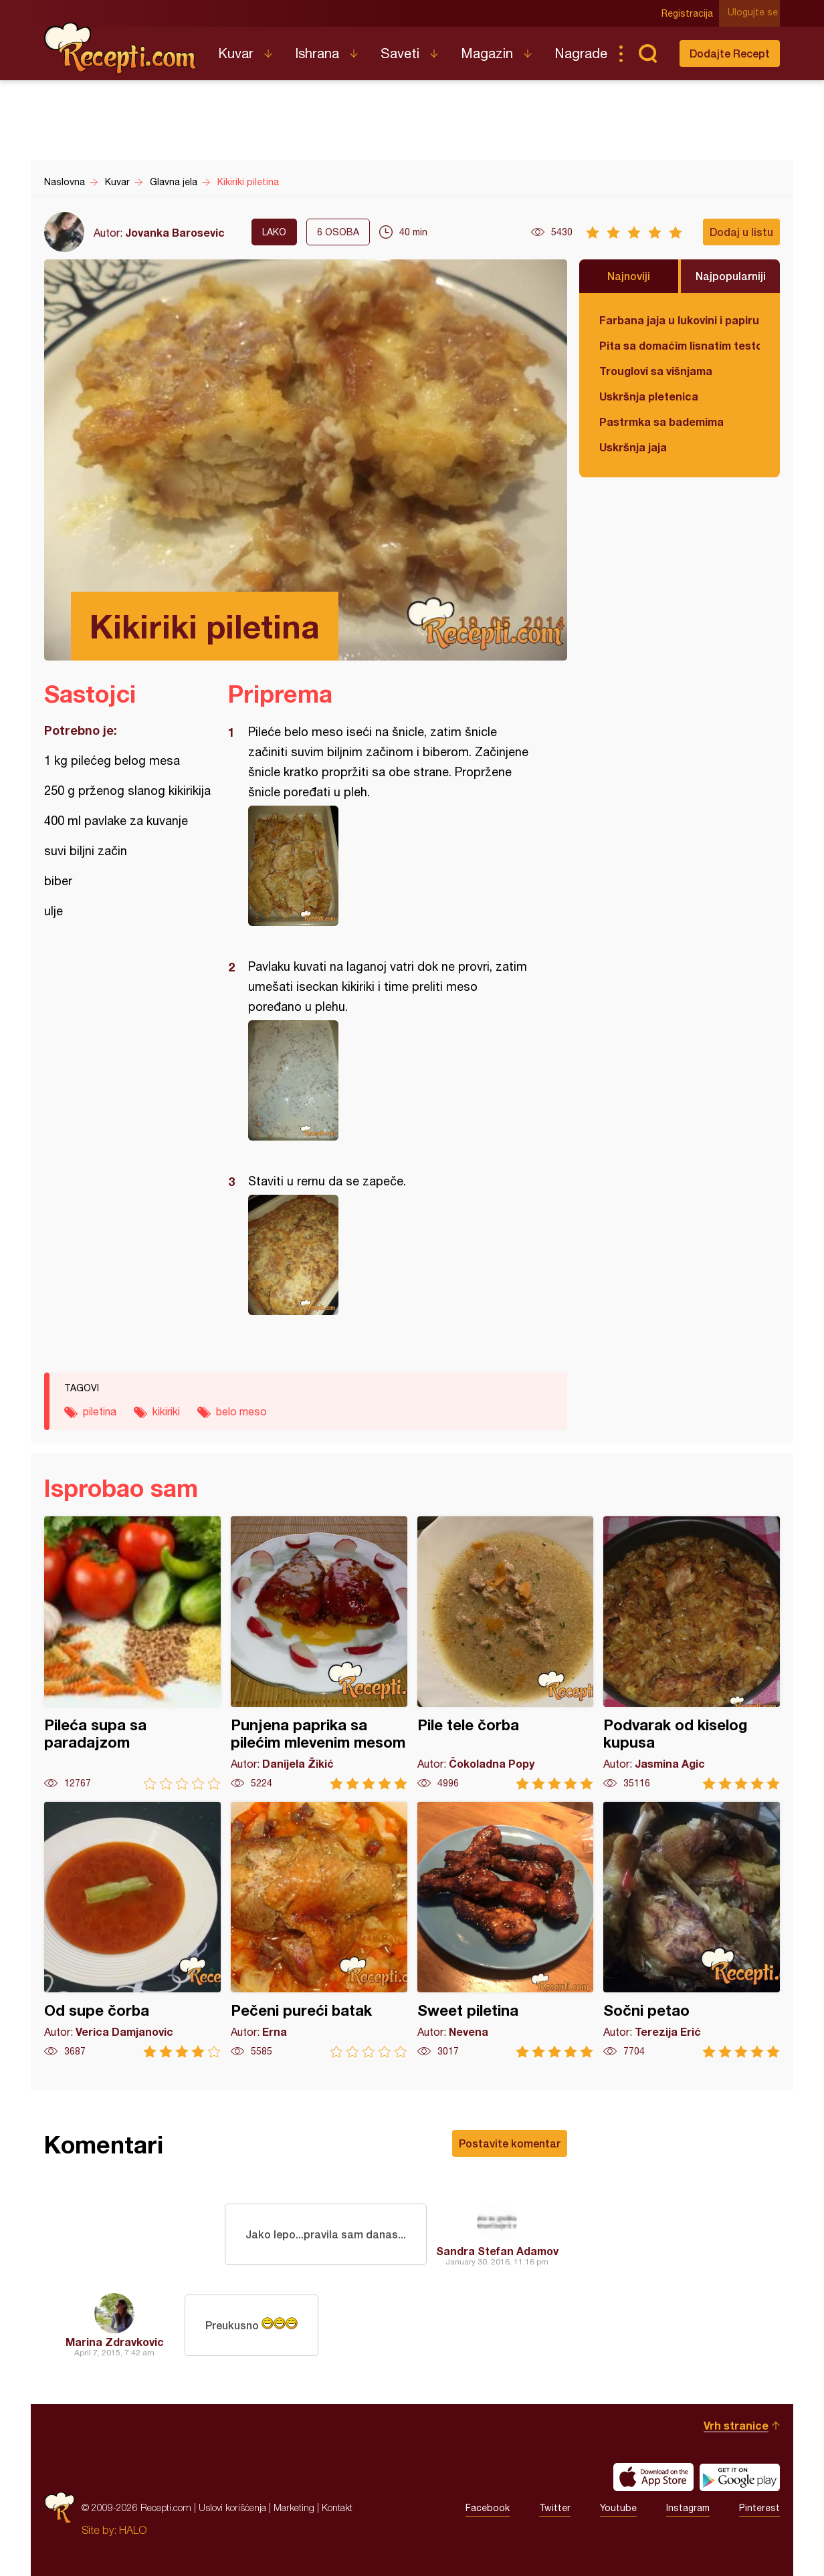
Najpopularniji (731, 275)
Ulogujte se (755, 13)
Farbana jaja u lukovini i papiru (679, 320)
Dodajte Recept (730, 53)
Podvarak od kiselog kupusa (691, 1653)
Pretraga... (647, 53)
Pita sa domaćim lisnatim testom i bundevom (679, 345)
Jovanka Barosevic (175, 232)
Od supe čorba (132, 1930)
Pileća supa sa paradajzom (132, 1653)
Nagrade (580, 53)
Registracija (690, 13)
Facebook (488, 2507)
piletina (99, 1411)
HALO (132, 2530)
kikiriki (166, 1411)
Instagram (688, 2507)
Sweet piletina (505, 1930)
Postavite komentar (509, 2143)
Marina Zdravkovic (115, 2341)
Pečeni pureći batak (319, 1930)
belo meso (241, 1411)
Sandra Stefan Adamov (497, 2250)
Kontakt (337, 2507)
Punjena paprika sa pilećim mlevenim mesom (319, 1653)
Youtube (618, 2507)
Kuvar (235, 53)
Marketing (294, 2507)
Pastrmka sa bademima (661, 421)
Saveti (400, 53)
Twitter (555, 2507)
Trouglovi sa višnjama (655, 370)
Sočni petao (691, 1930)
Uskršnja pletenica (648, 396)
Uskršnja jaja (633, 447)
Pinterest (759, 2507)
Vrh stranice (736, 2425)
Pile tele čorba (505, 1653)
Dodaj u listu (741, 231)
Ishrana (317, 53)
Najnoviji (628, 275)
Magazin (487, 53)
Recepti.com (121, 48)
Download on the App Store (653, 2477)
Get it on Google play (740, 2477)
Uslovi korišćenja (232, 2507)
